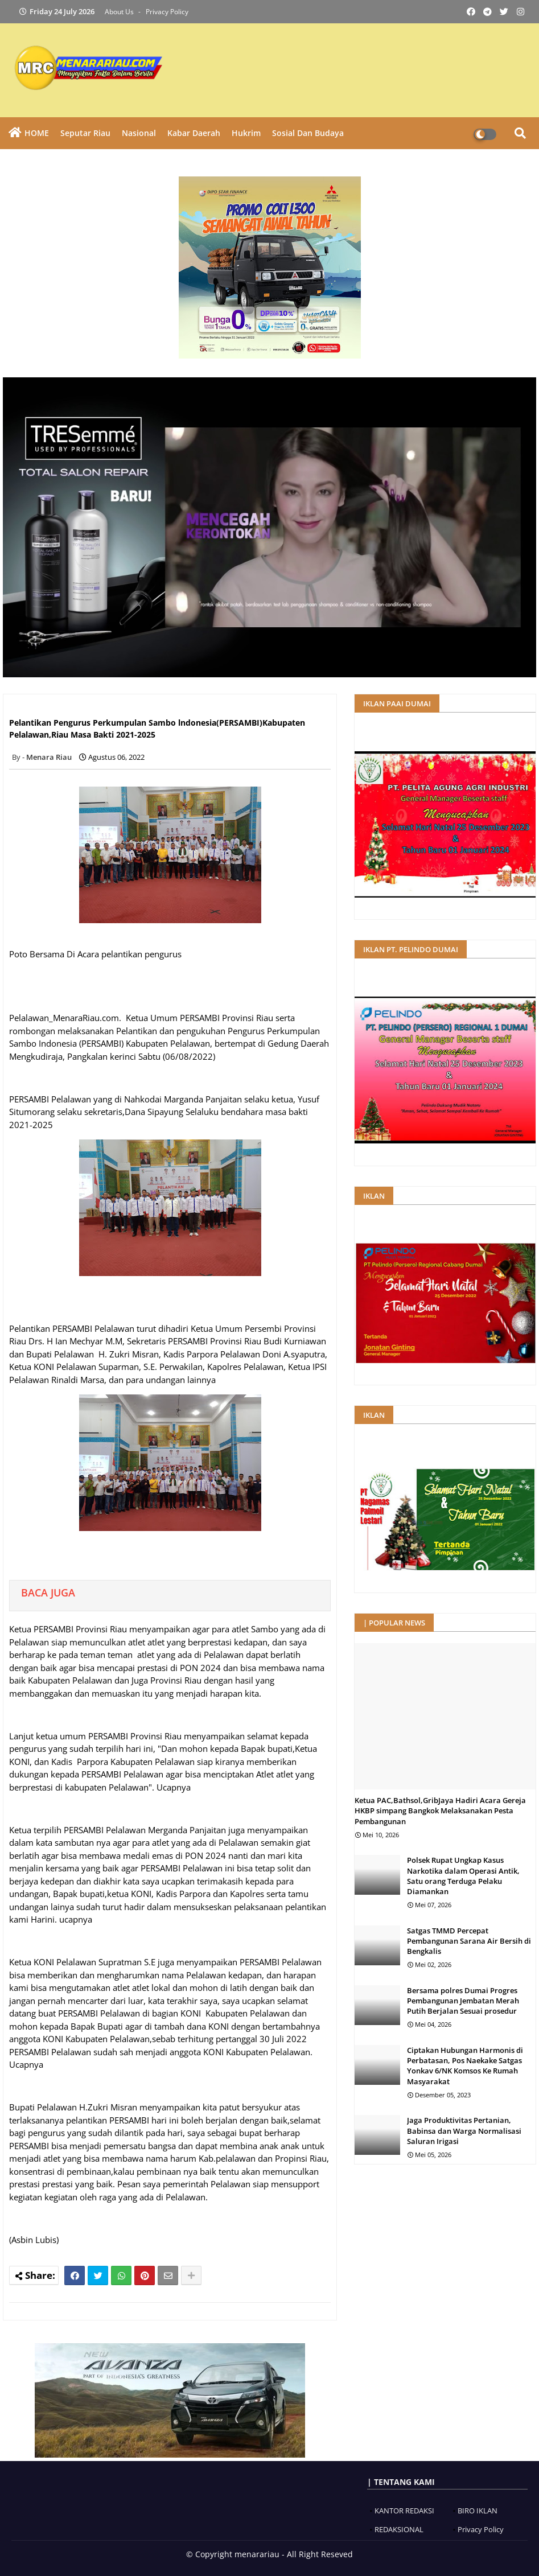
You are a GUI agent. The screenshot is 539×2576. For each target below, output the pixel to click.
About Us (120, 12)
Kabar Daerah (193, 132)
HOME (36, 132)
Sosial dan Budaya (308, 132)
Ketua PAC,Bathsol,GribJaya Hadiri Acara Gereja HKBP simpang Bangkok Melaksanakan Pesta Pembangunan (440, 1810)
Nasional (139, 132)
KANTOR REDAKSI (404, 2510)
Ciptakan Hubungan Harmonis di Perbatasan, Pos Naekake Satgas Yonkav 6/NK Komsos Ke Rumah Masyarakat (465, 2066)
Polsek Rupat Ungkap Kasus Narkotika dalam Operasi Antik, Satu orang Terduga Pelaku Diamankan (463, 1875)
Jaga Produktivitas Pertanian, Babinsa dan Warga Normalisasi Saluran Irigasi (464, 2130)
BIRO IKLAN (477, 2510)
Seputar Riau (85, 132)
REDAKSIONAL (399, 2529)
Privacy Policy (167, 12)
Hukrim (246, 132)
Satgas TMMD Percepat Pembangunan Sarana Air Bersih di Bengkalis (469, 1940)
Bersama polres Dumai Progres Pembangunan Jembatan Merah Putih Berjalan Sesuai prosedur (463, 2000)
